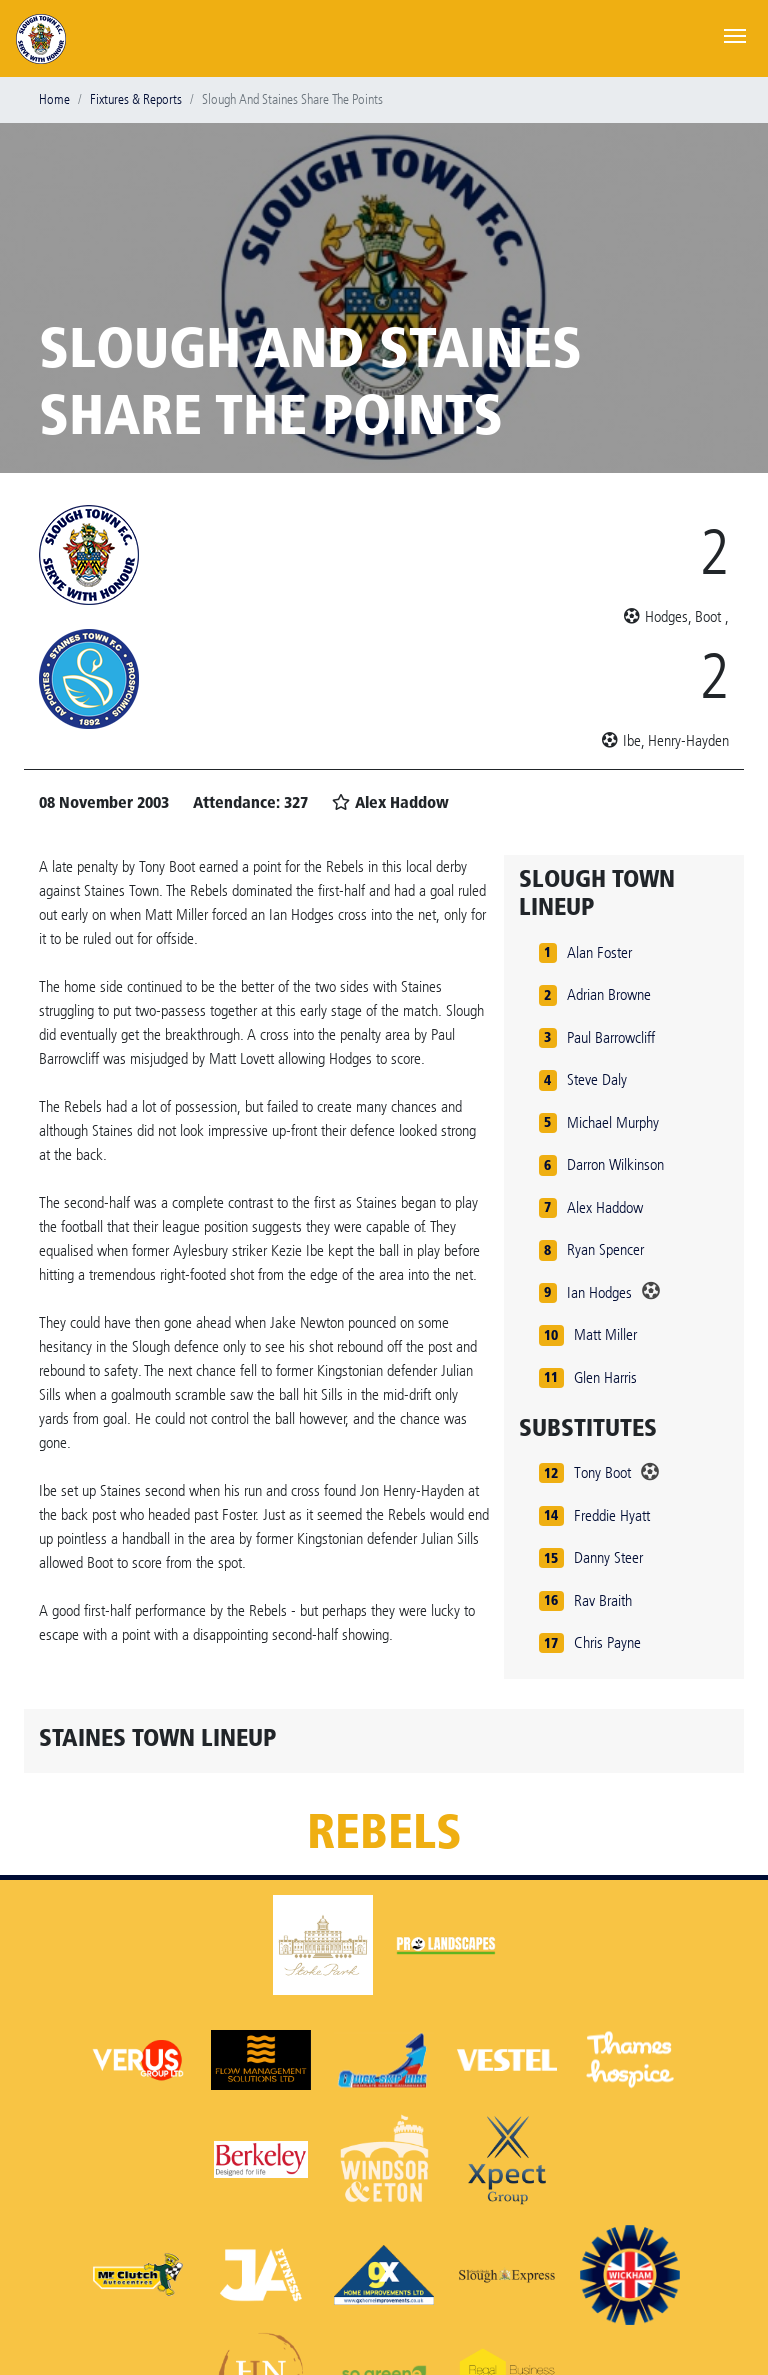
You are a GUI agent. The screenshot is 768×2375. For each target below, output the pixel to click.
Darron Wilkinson (615, 1164)
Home (54, 99)
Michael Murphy (613, 1122)
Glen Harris (605, 1377)
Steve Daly (597, 1079)
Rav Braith (603, 1600)
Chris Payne (607, 1642)
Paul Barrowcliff (611, 1037)
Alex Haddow (605, 1207)
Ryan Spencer (605, 1249)
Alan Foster (599, 952)
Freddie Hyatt (612, 1515)
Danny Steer (608, 1557)
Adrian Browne (609, 994)
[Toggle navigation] (735, 34)
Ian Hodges (599, 1292)
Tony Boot (602, 1472)
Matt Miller (605, 1334)
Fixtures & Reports (136, 99)
